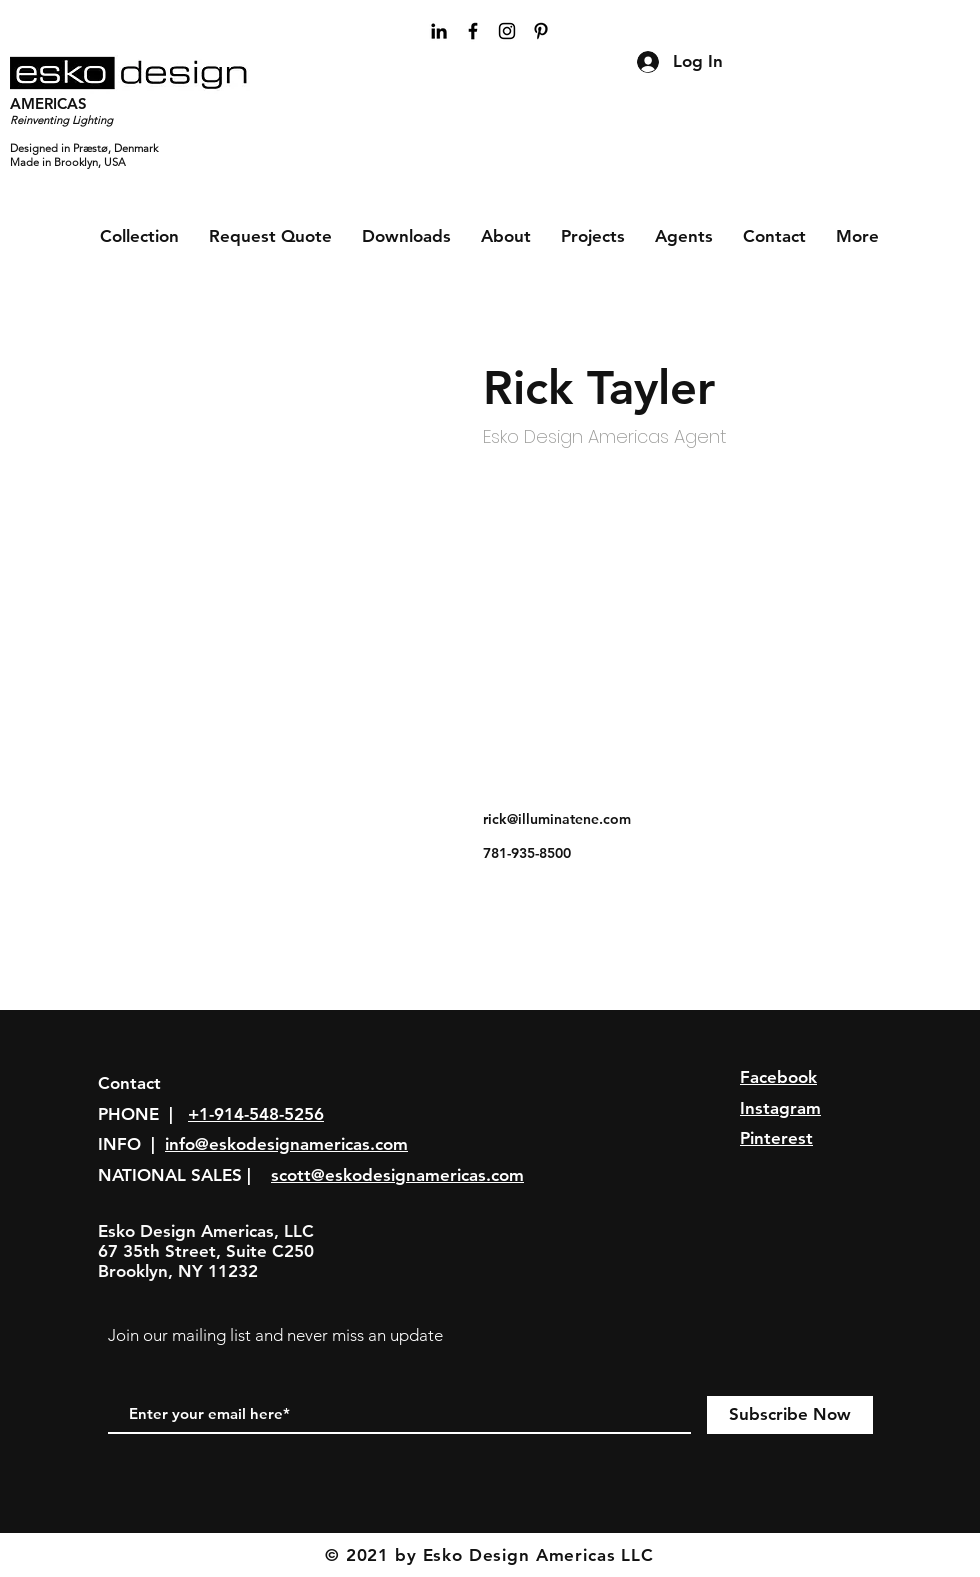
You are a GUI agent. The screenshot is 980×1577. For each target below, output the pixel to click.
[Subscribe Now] (790, 1415)
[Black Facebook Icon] (473, 31)
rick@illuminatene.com (557, 819)
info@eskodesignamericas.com (286, 1144)
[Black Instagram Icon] (507, 31)
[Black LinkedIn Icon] (439, 31)
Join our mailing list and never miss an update (275, 1335)
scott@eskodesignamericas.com (397, 1175)
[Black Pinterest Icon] (541, 31)
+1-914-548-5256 (256, 1114)
